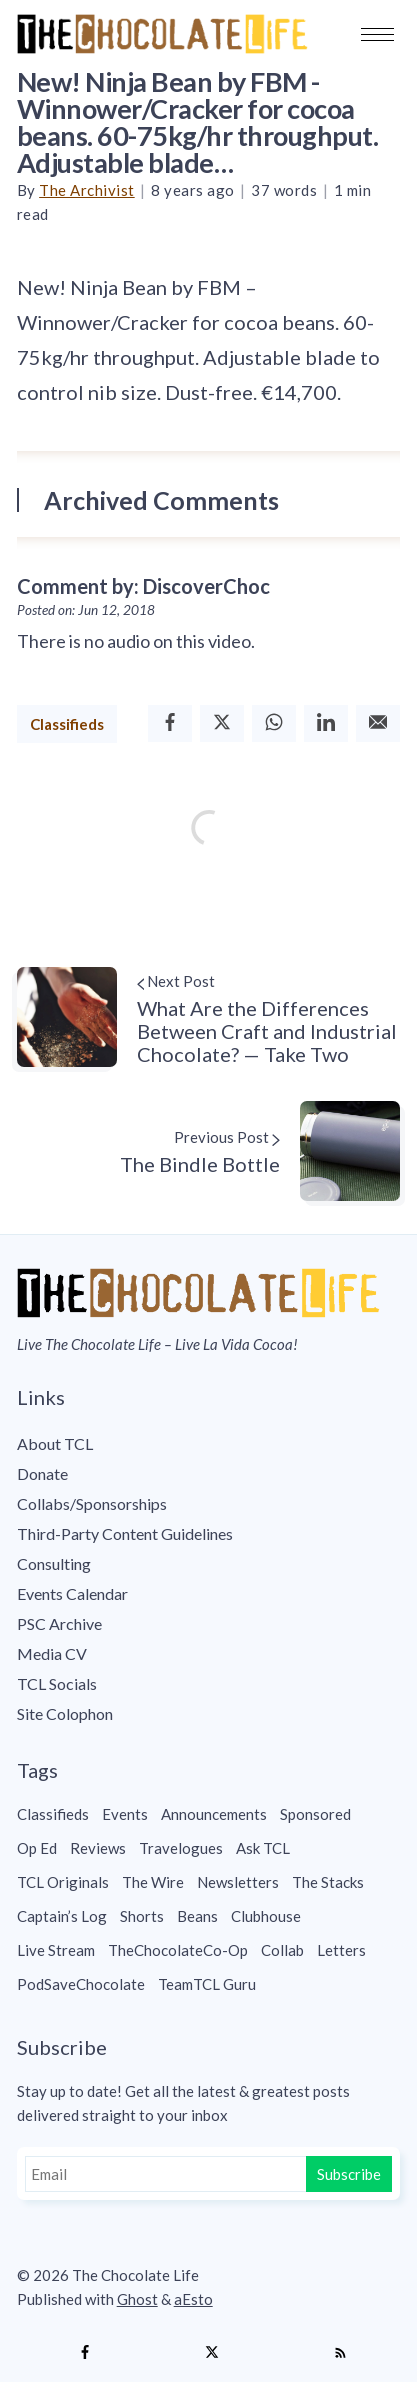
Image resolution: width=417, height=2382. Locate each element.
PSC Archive (59, 1623)
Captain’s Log (62, 1916)
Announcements (214, 1814)
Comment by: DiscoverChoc (143, 586)
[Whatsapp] (274, 723)
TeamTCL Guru (207, 1984)
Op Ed (37, 1848)
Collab (282, 1950)
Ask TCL (263, 1848)
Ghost (137, 2299)
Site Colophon (65, 1713)
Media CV (52, 1653)
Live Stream (56, 1950)
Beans (197, 1916)
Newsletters (238, 1882)
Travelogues (181, 1848)
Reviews (98, 1848)
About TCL (55, 1443)
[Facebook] (170, 723)
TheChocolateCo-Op (178, 1950)
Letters (341, 1950)
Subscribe (349, 2174)
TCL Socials (57, 1683)
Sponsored (315, 1814)
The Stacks (328, 1882)
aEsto (193, 2299)
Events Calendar (72, 1593)
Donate (42, 1473)
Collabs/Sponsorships (92, 1503)
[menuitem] (209, 1444)
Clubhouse (266, 1916)
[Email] (378, 723)
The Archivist (87, 190)
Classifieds (67, 724)
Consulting (54, 1563)
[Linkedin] (326, 723)
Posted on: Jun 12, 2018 (86, 610)
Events (125, 1814)
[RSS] (340, 2353)
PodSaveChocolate (81, 1984)
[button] (377, 34)
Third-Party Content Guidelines (125, 1533)
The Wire (153, 1882)
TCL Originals (63, 1882)
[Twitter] (222, 723)
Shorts (142, 1916)
